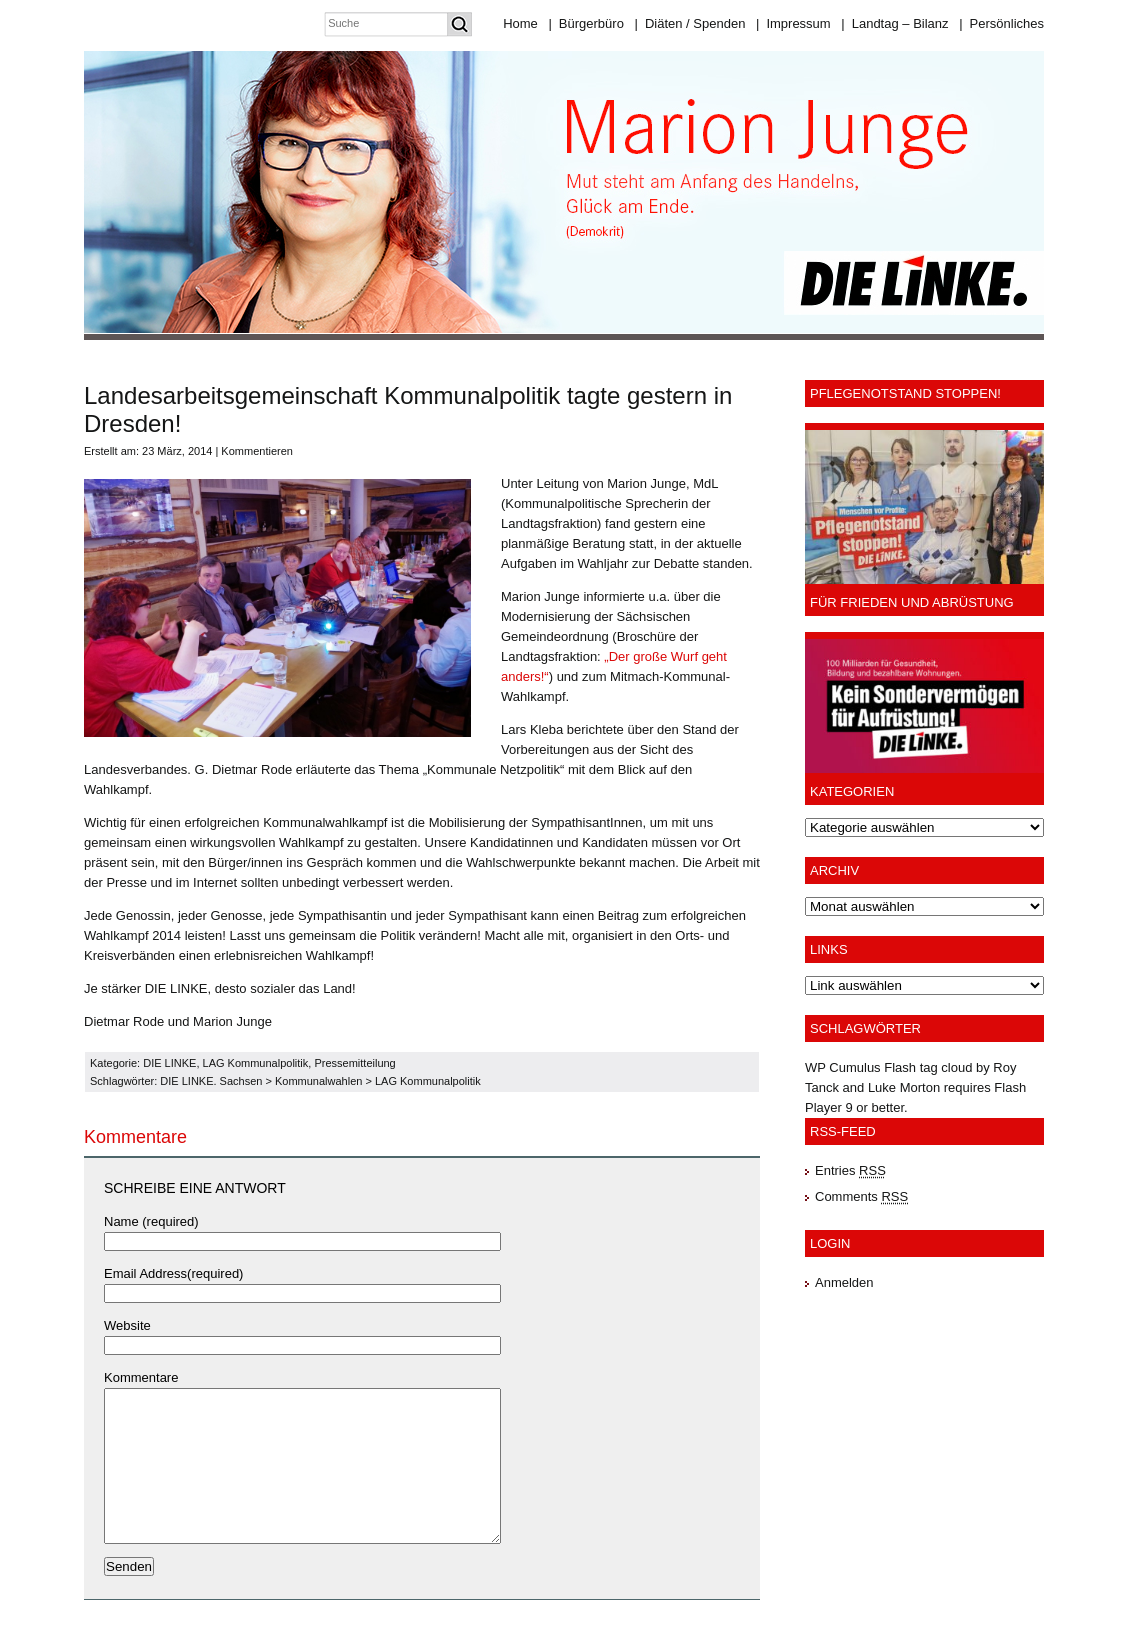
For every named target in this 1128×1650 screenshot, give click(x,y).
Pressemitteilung (354, 1063)
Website (127, 1325)
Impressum (793, 23)
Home (520, 23)
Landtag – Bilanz (894, 23)
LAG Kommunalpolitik (256, 1063)
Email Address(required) (173, 1273)
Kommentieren (257, 451)
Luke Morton (904, 1087)
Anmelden (844, 1282)
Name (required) (151, 1221)
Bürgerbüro (585, 23)
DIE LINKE (169, 1063)
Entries (850, 1170)
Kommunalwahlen (318, 1081)
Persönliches (1001, 23)
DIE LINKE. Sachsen (211, 1081)
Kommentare (141, 1377)
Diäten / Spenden (690, 23)
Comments (861, 1196)
